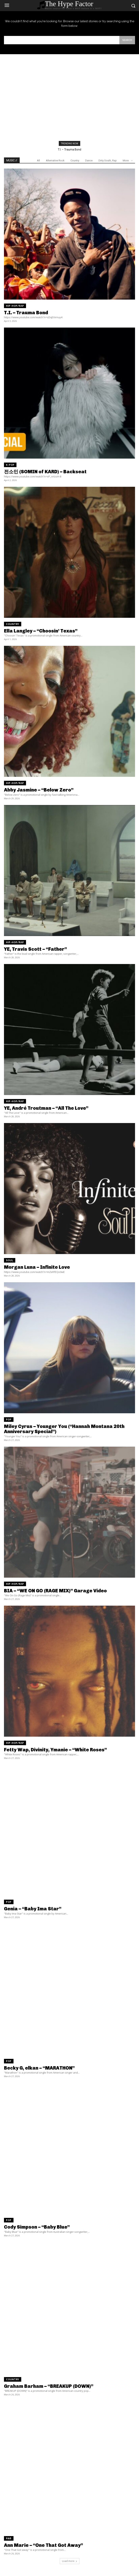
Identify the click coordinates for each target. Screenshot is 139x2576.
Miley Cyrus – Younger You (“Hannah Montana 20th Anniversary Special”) (64, 1428)
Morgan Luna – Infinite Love (37, 1267)
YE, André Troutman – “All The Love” (46, 1108)
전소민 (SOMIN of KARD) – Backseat (45, 471)
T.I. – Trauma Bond (69, 149)
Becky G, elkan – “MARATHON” (39, 2068)
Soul (9, 1260)
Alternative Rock (55, 160)
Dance (89, 160)
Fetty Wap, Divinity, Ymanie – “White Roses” (55, 1750)
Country (74, 160)
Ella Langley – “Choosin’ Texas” (40, 631)
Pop (9, 1419)
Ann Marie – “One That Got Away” (43, 2545)
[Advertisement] (69, 90)
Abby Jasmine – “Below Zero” (38, 790)
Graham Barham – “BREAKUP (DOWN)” (48, 2386)
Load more (69, 2561)
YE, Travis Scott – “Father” (35, 949)
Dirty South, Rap (107, 160)
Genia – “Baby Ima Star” (32, 1909)
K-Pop (10, 465)
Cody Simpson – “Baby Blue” (37, 2227)
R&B (9, 2538)
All (38, 160)
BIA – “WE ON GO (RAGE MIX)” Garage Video (55, 1591)
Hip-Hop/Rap (15, 306)
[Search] (127, 40)
